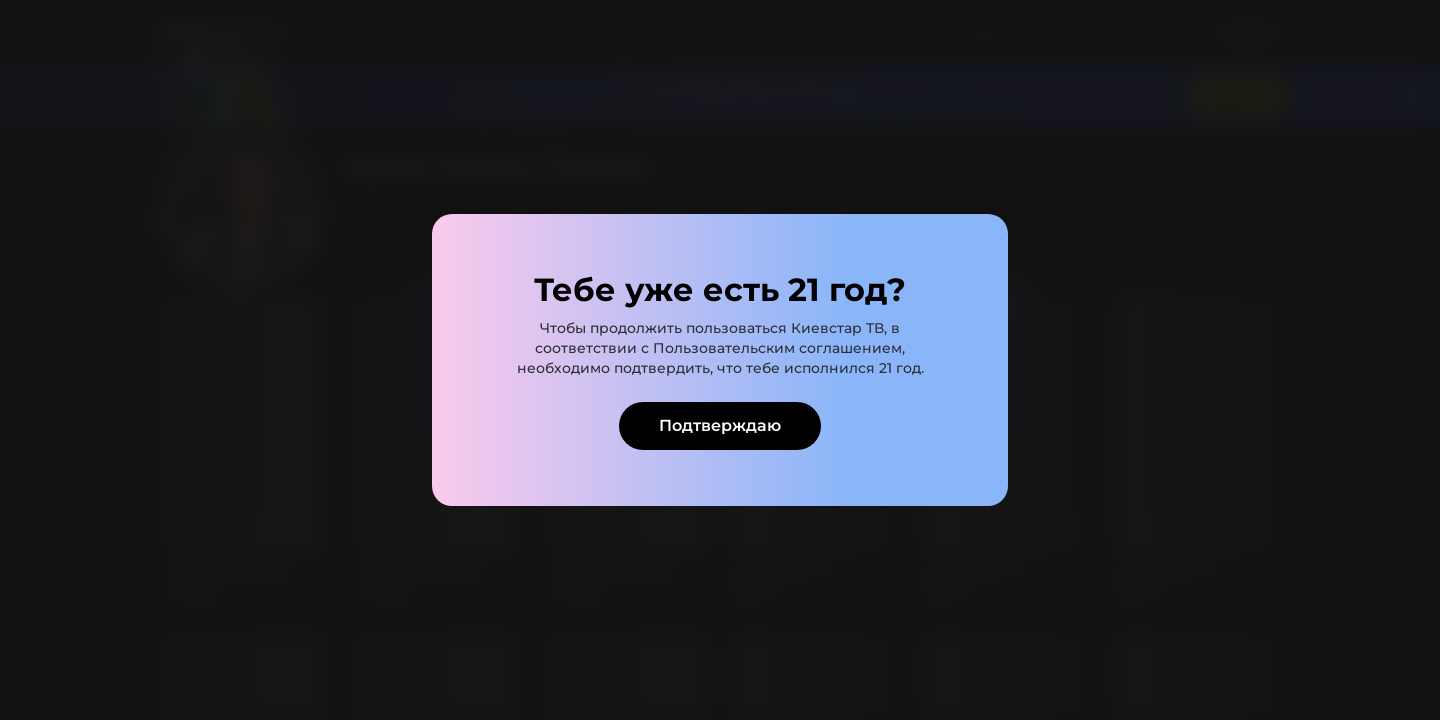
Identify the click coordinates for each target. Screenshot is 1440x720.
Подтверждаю (720, 425)
